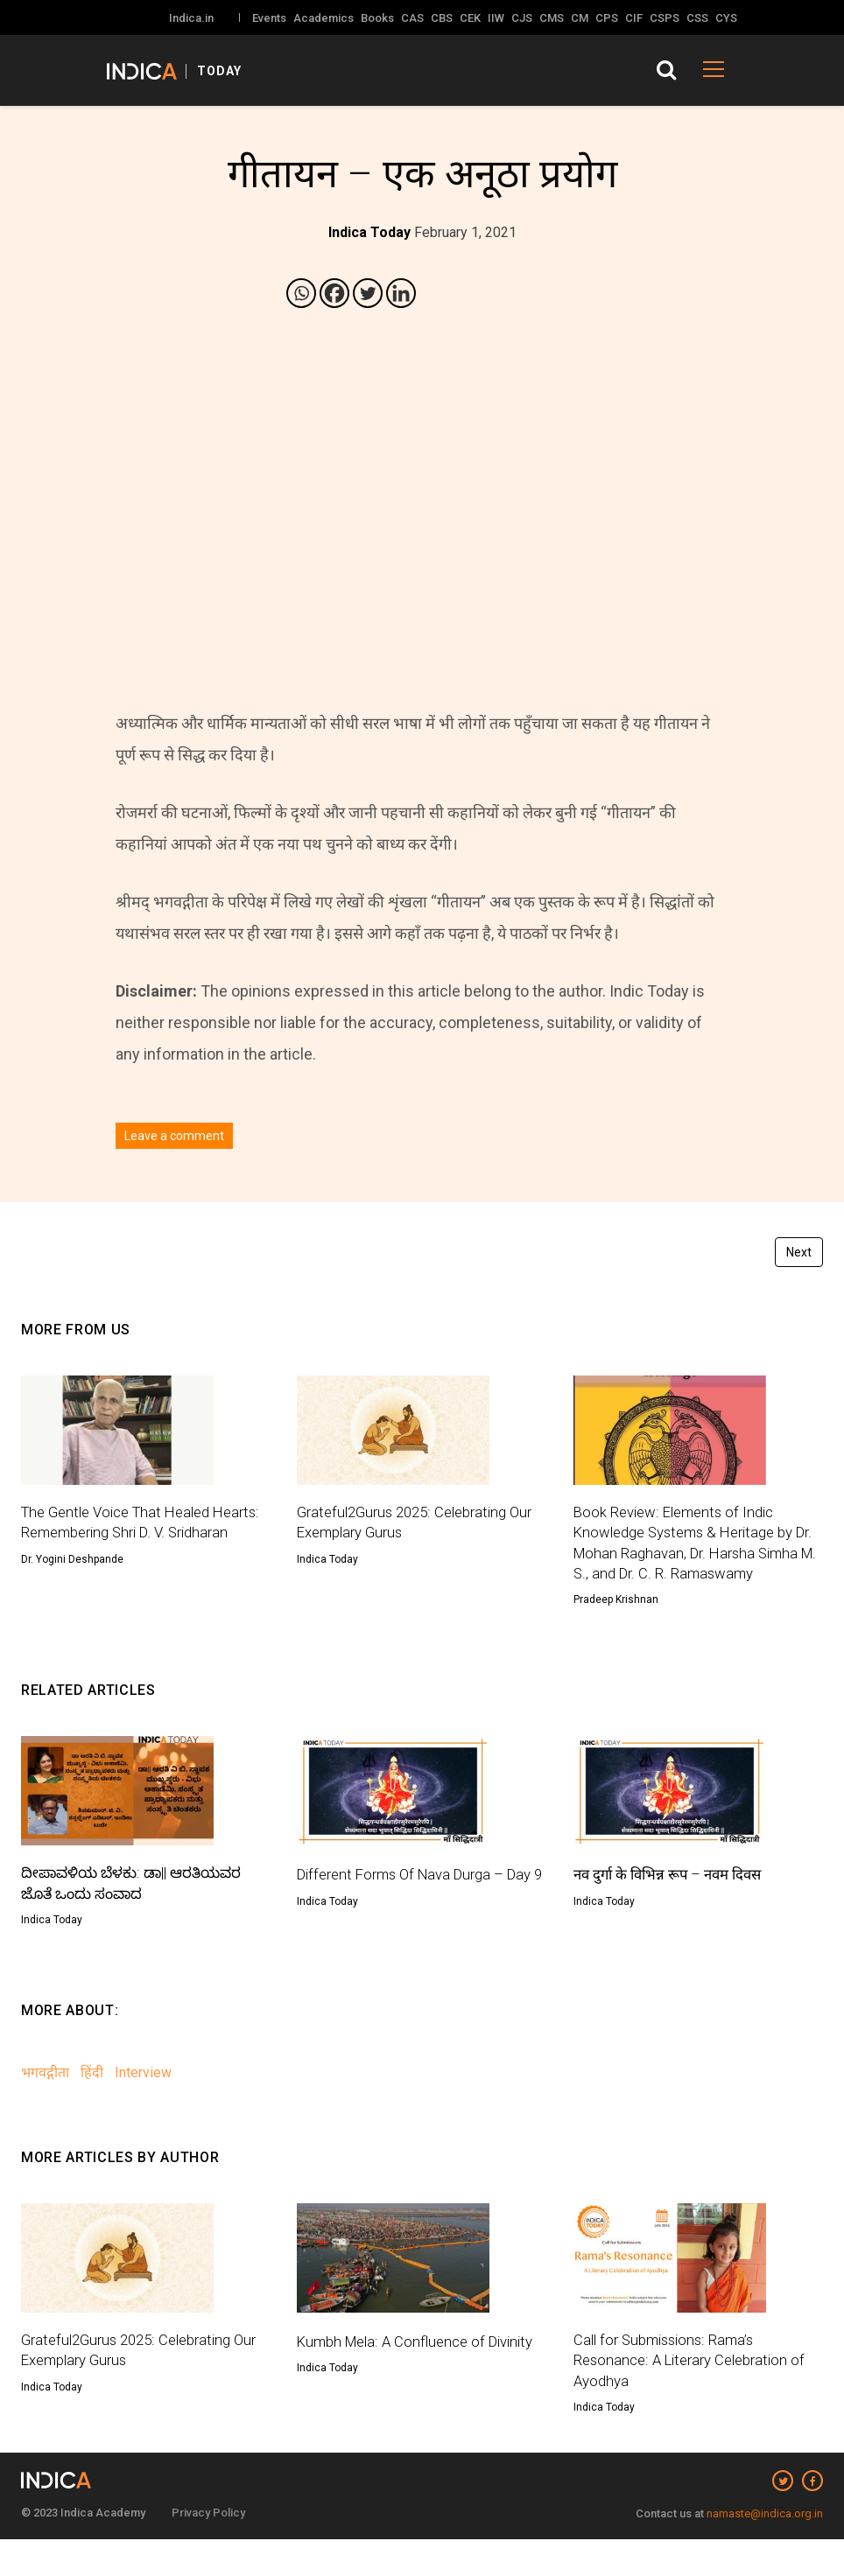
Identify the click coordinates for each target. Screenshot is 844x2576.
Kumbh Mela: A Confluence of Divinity (396, 2383)
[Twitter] (368, 293)
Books (377, 17)
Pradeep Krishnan (615, 1628)
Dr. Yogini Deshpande (72, 1584)
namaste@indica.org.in (765, 2550)
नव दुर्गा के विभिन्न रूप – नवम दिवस (675, 1903)
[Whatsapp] (301, 293)
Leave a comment (174, 1136)
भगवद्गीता (45, 2104)
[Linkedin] (401, 293)
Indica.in (191, 17)
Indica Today (327, 1562)
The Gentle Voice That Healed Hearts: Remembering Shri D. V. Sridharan (125, 1535)
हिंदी (92, 2104)
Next (799, 1252)
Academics (323, 17)
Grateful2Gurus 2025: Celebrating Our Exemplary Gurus (409, 1524)
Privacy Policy (208, 2549)
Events (269, 17)
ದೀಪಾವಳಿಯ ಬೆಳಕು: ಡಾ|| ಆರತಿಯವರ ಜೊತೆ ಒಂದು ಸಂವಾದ (139, 1914)
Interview (143, 2104)
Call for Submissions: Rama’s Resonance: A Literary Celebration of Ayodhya (696, 2394)
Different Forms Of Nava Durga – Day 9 (408, 1914)
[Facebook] (334, 293)
